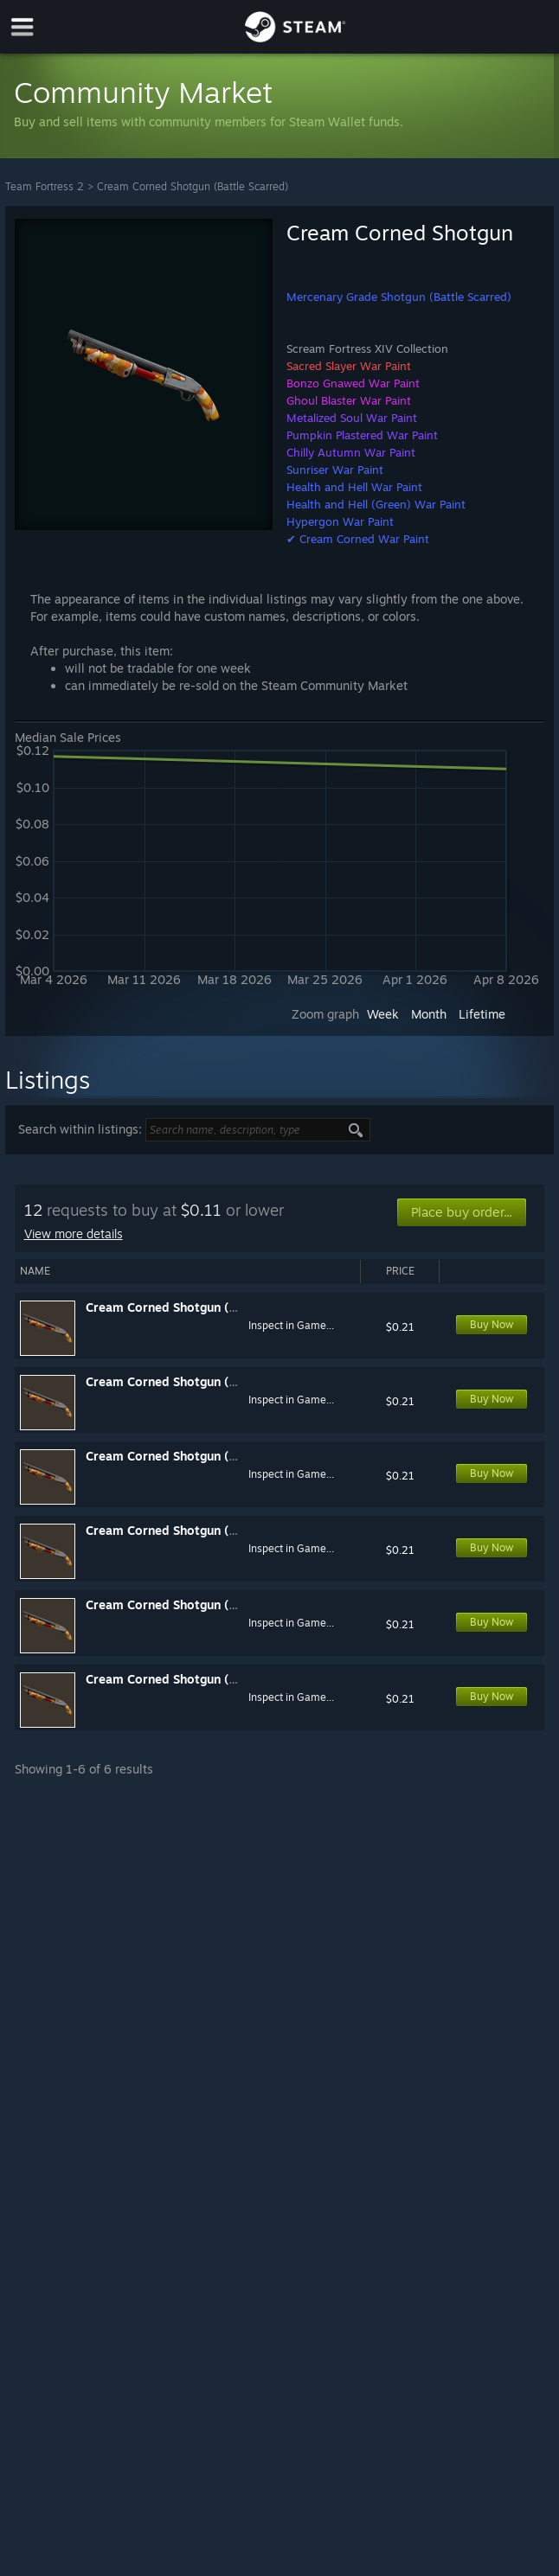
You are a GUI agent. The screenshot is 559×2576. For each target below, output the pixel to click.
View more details (73, 1233)
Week (383, 1014)
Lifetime (482, 1014)
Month (429, 1014)
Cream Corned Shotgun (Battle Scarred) (192, 186)
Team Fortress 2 (44, 186)
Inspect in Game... (291, 1325)
